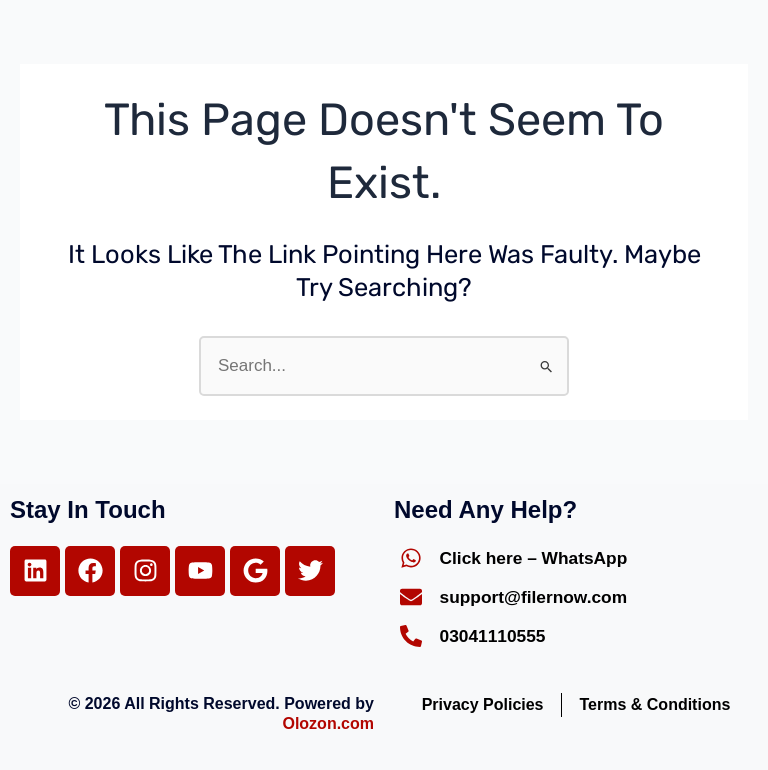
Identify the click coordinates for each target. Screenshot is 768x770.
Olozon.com (328, 723)
